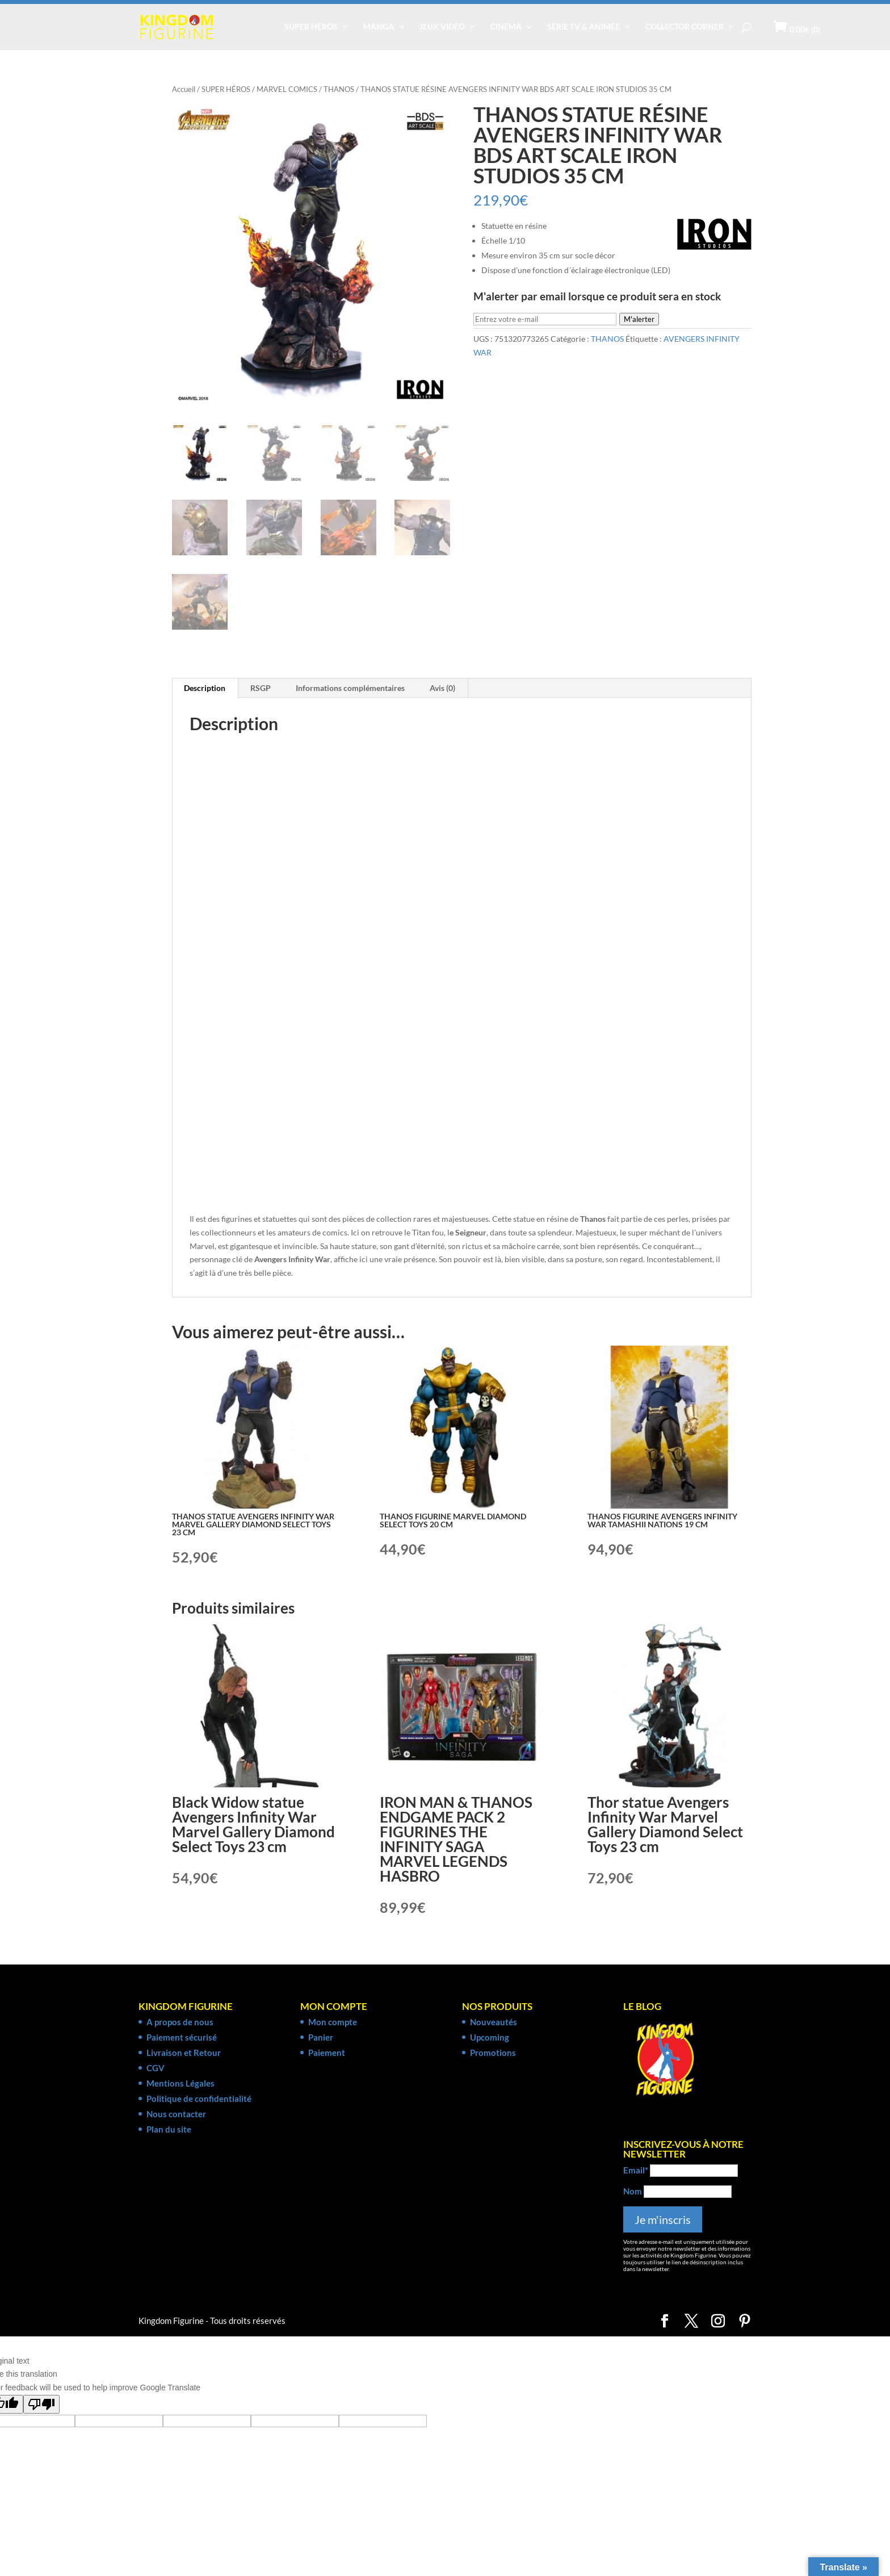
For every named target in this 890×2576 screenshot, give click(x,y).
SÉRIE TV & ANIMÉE (583, 27)
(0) (805, 29)
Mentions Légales (180, 2083)
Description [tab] (204, 688)
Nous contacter (176, 2114)
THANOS (339, 89)
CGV (155, 2068)
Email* (635, 2170)
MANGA (378, 27)
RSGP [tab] (260, 688)
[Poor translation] (41, 2404)
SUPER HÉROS (311, 27)
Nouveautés (493, 2022)
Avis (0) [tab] (442, 688)
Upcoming (489, 2037)
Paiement (326, 2052)
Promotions (493, 2052)
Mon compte (332, 2022)
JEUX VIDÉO (442, 27)
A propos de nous (179, 2022)
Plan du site (168, 2129)
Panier (320, 2037)
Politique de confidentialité (198, 2098)
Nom (632, 2191)
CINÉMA (506, 27)
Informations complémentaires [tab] (350, 688)
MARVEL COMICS (287, 89)
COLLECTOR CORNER (684, 27)
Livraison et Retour (183, 2052)
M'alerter (639, 319)
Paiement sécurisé (181, 2037)
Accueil (183, 89)
